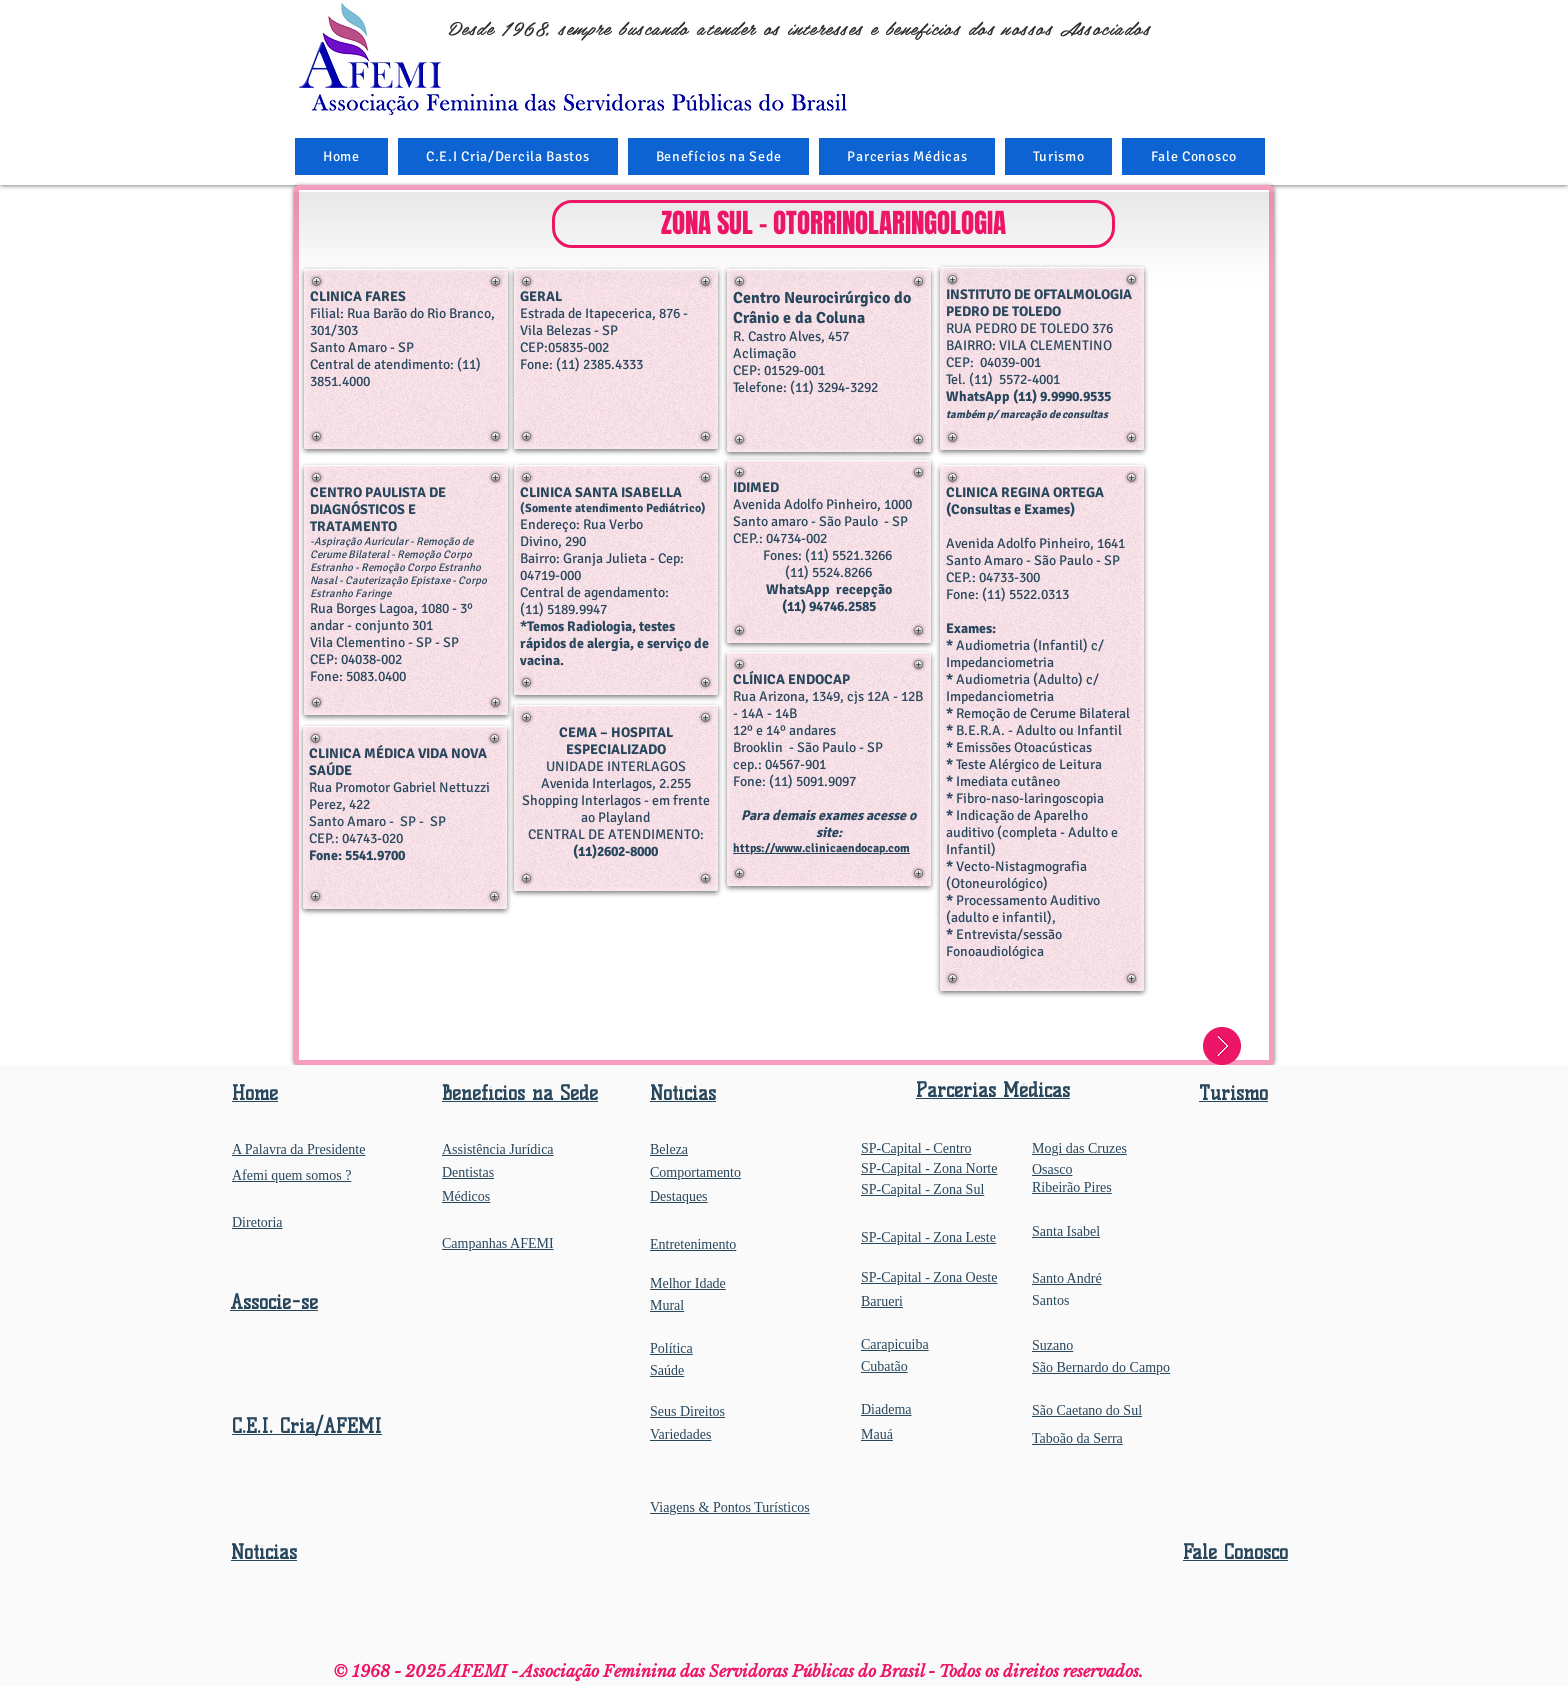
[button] (719, 156)
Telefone (758, 387)
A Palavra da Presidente (298, 1149)
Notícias (264, 1552)
